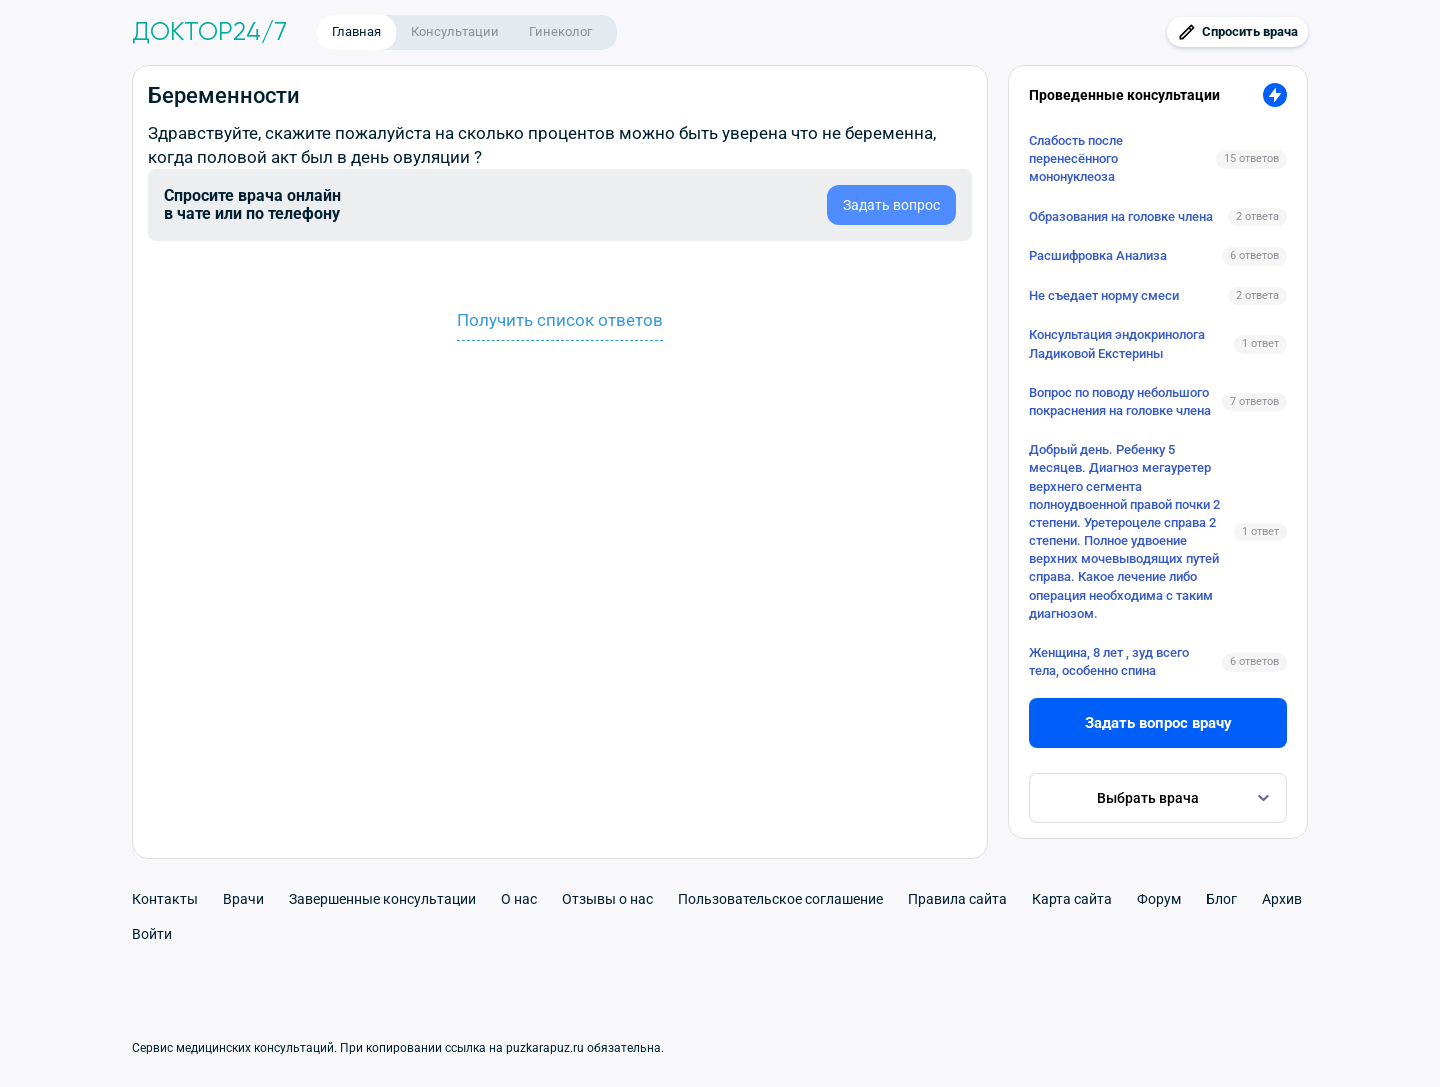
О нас (519, 899)
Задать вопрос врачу (1158, 723)
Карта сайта (1072, 899)
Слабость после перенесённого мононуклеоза (1076, 158)
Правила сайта (957, 899)
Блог (1221, 899)
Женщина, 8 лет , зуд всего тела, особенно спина (1109, 661)
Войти (152, 934)
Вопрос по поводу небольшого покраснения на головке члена (1120, 401)
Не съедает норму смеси (1104, 295)
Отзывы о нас (607, 899)
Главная (356, 31)
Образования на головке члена (1121, 216)
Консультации (455, 31)
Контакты (165, 899)
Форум (1159, 899)
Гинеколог (560, 31)
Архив (1282, 899)
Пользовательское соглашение (780, 899)
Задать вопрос (891, 205)
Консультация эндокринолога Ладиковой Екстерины (1117, 343)
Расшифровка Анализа (1098, 255)
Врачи (243, 899)
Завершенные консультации (382, 899)
